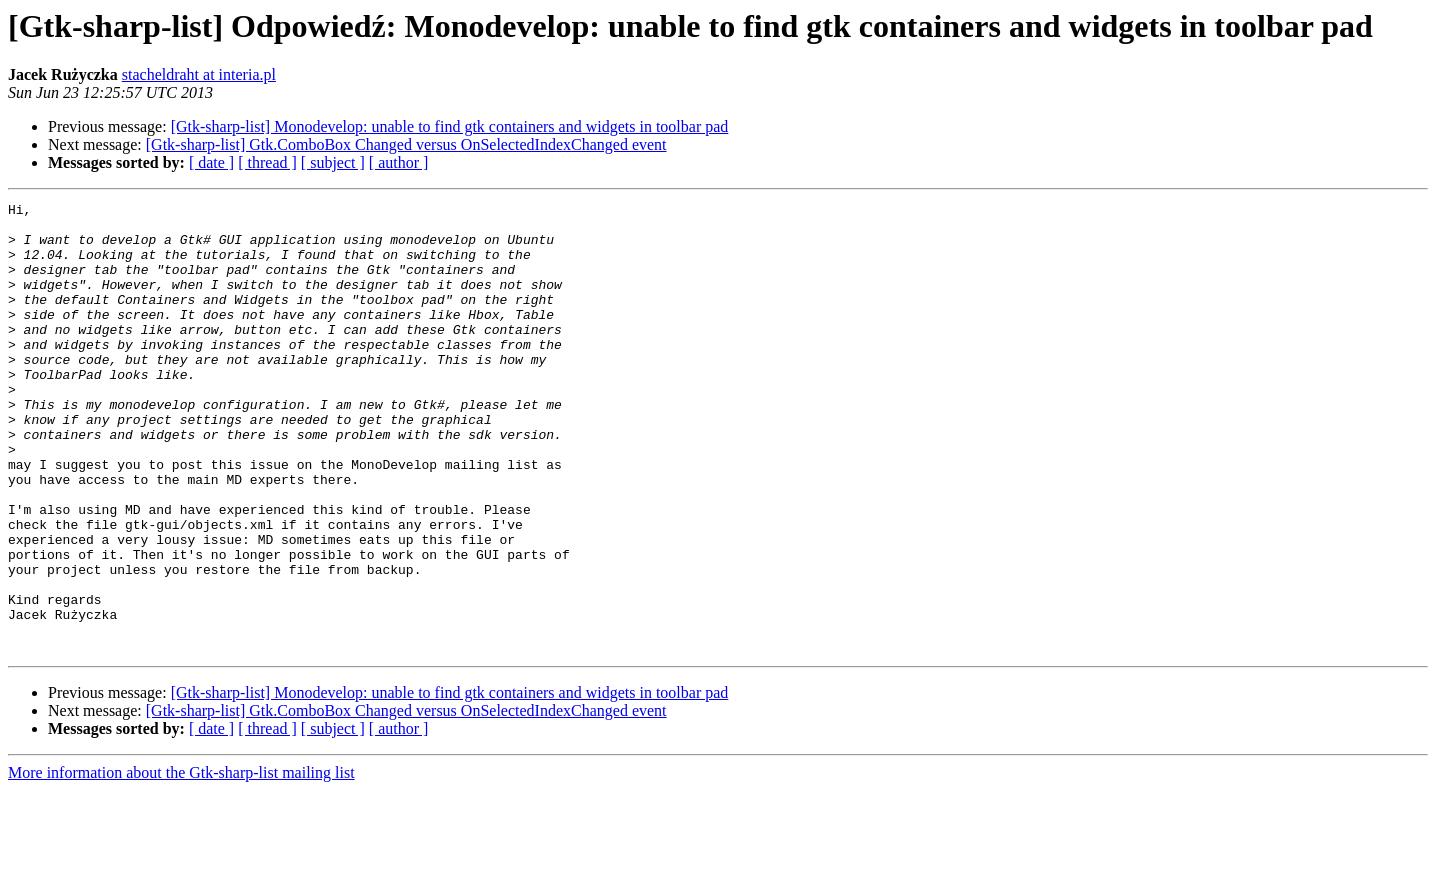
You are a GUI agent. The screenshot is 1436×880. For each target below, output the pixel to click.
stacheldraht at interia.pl (199, 74)
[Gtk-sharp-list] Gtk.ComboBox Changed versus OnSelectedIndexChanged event (406, 144)
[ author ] (399, 162)
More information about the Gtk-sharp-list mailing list (181, 862)
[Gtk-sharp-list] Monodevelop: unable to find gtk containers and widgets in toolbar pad (450, 126)
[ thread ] (267, 162)
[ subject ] (333, 162)
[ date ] (211, 162)
